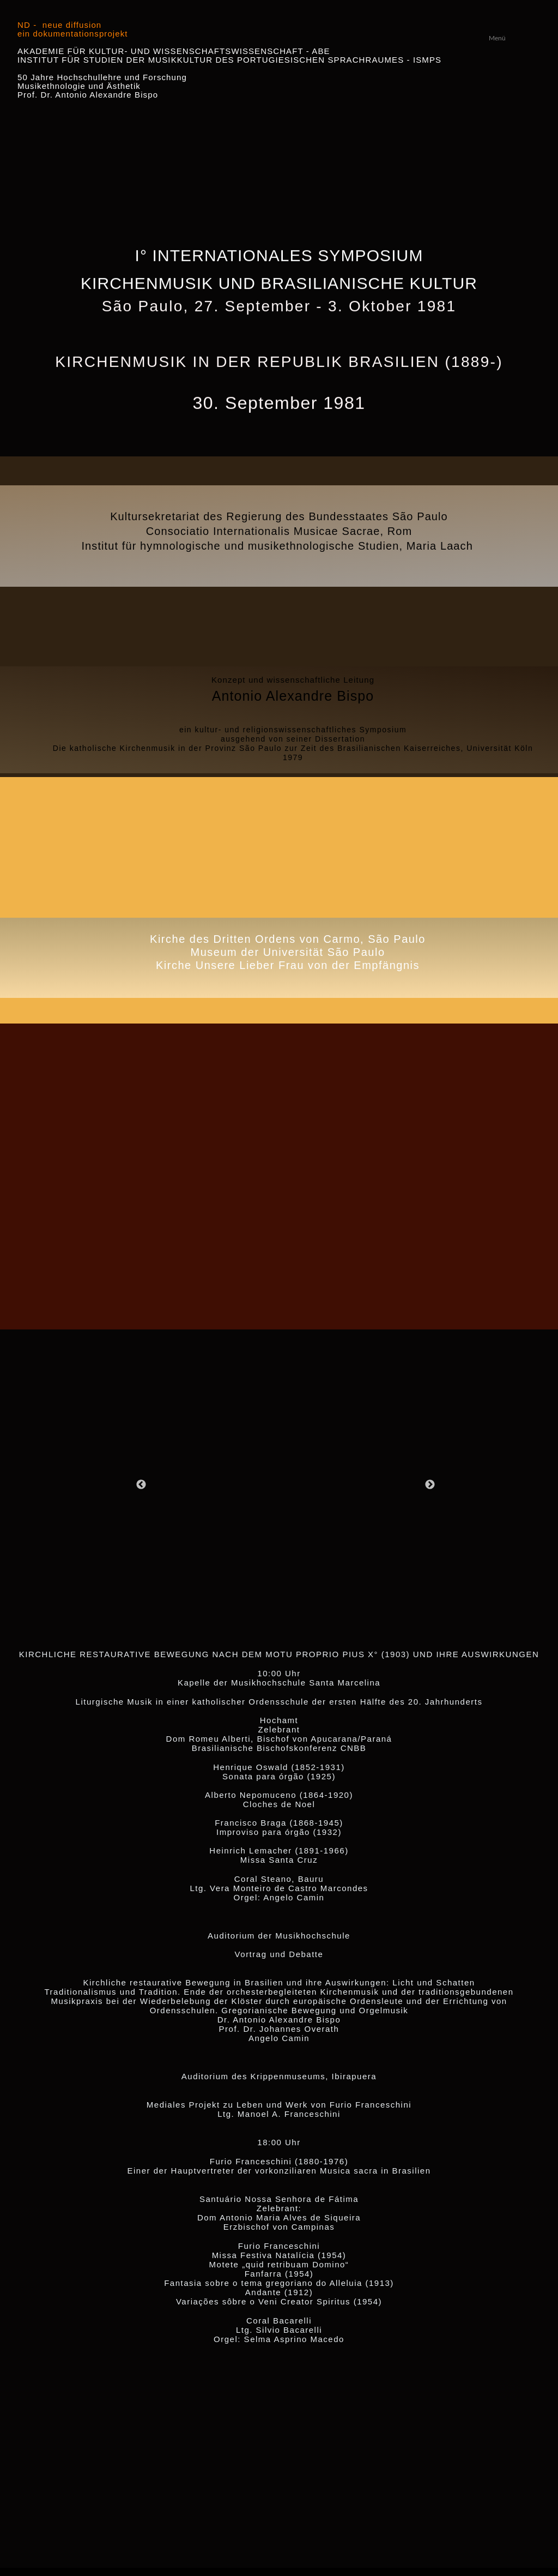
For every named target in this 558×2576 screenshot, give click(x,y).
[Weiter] (429, 1484)
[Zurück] (141, 1484)
